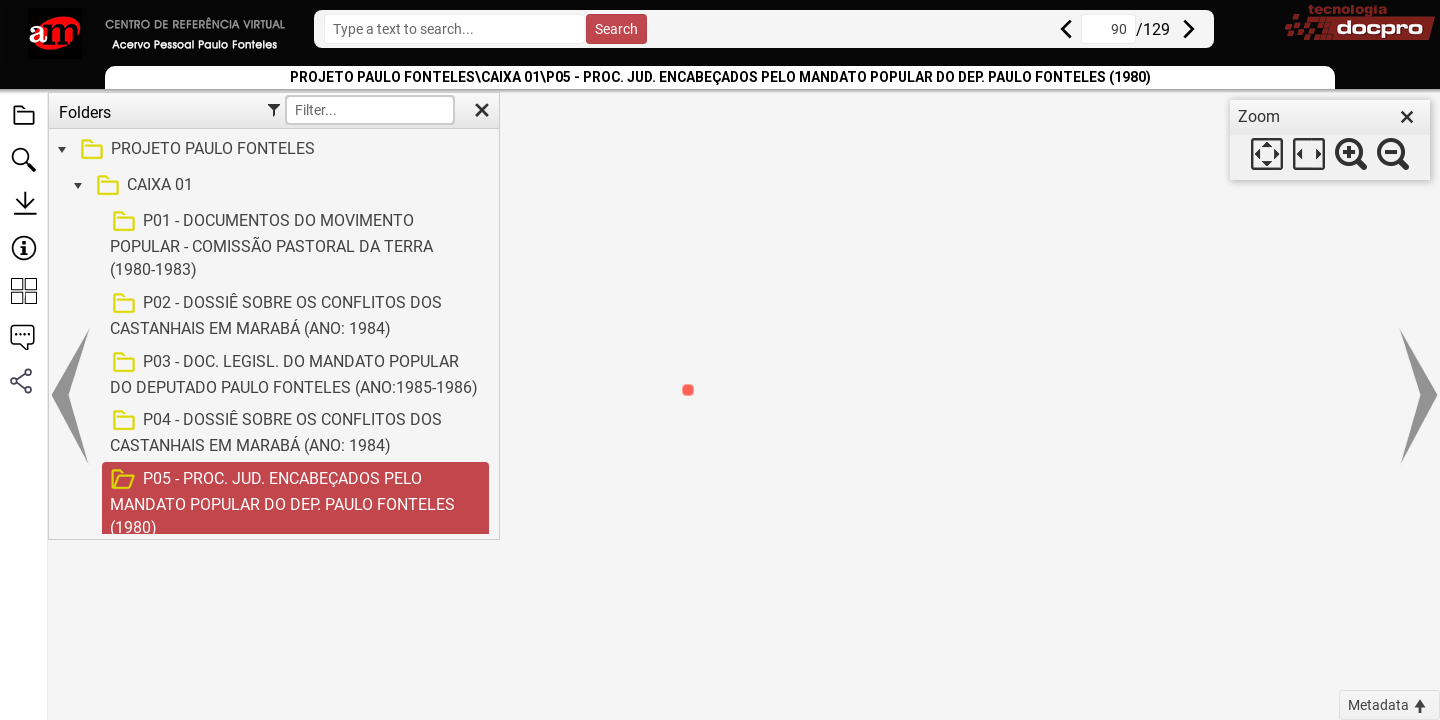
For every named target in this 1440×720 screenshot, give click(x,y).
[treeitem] (271, 150)
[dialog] (1330, 140)
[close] (1407, 117)
